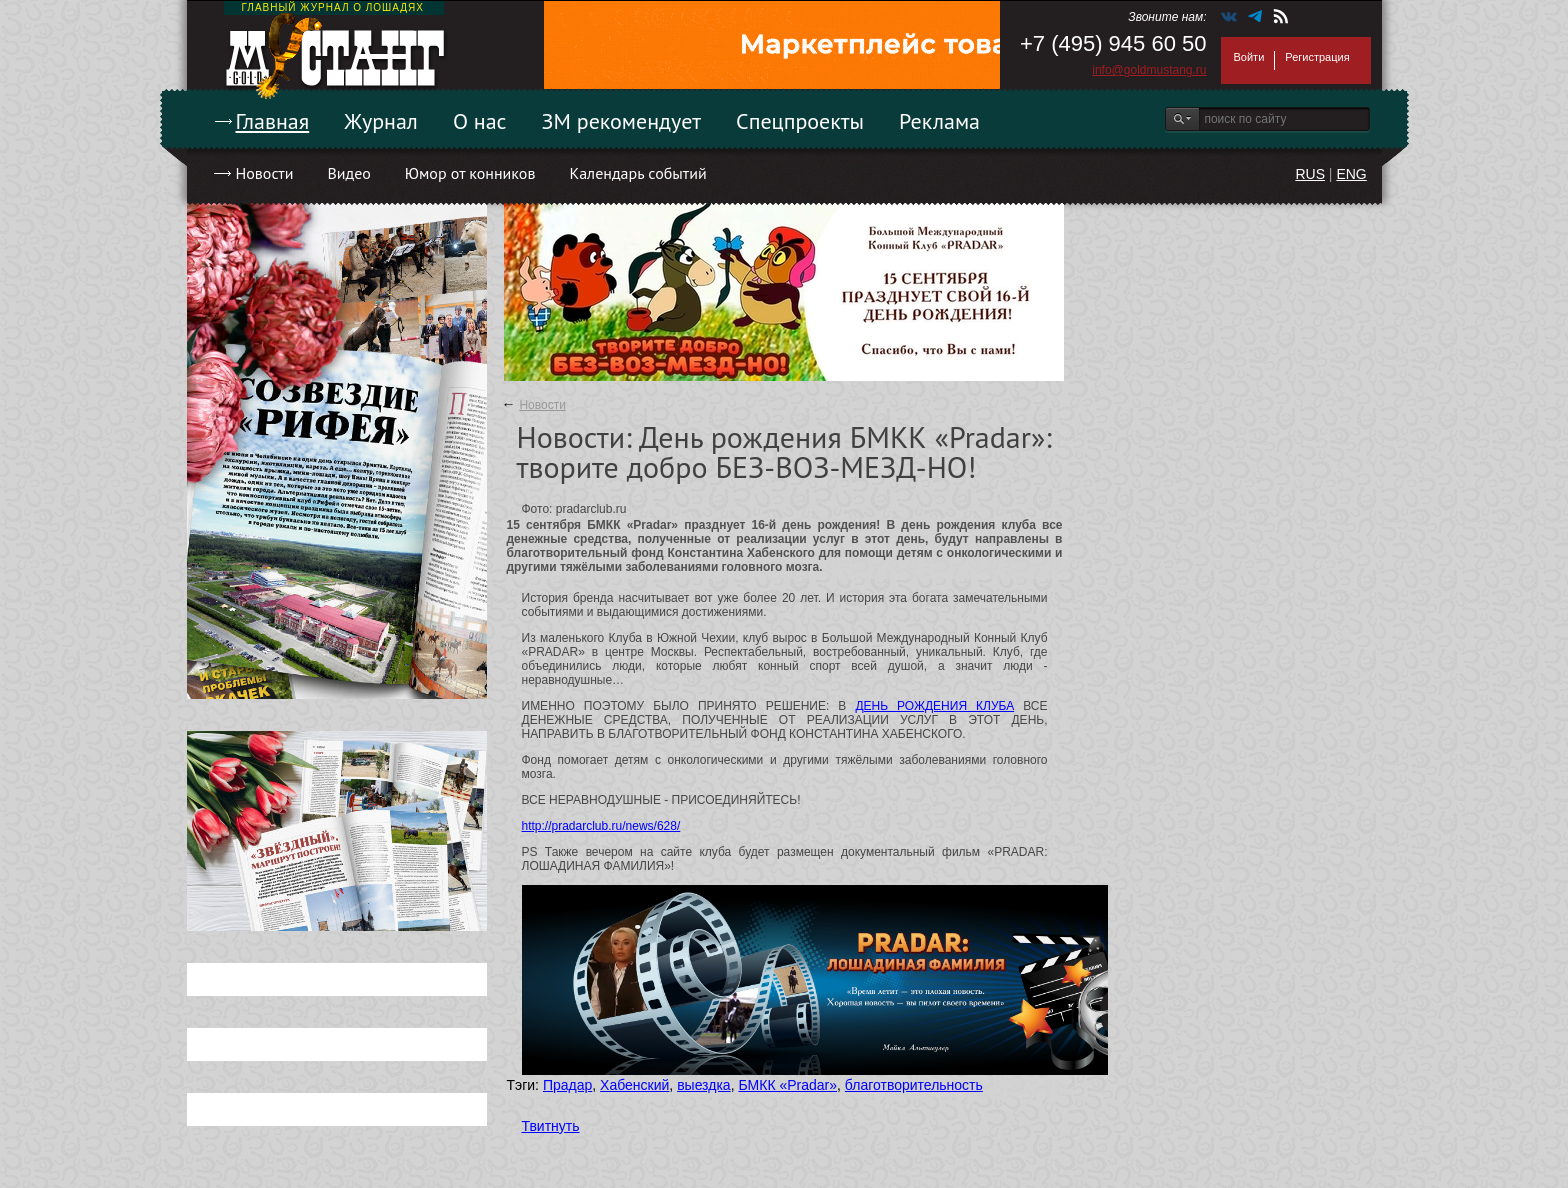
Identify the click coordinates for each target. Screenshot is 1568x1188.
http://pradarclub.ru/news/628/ (601, 826)
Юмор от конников (470, 173)
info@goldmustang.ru (1149, 70)
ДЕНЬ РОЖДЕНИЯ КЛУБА (934, 706)
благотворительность (914, 1085)
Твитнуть (551, 1126)
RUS (1310, 174)
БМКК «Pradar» (787, 1085)
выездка (703, 1085)
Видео (348, 173)
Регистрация (1317, 57)
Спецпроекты (800, 121)
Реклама (939, 121)
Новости (265, 173)
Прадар (567, 1085)
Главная (273, 121)
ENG (1351, 174)
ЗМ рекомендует (622, 121)
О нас (480, 121)
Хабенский (634, 1085)
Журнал (381, 121)
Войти (1249, 57)
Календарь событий (637, 173)
